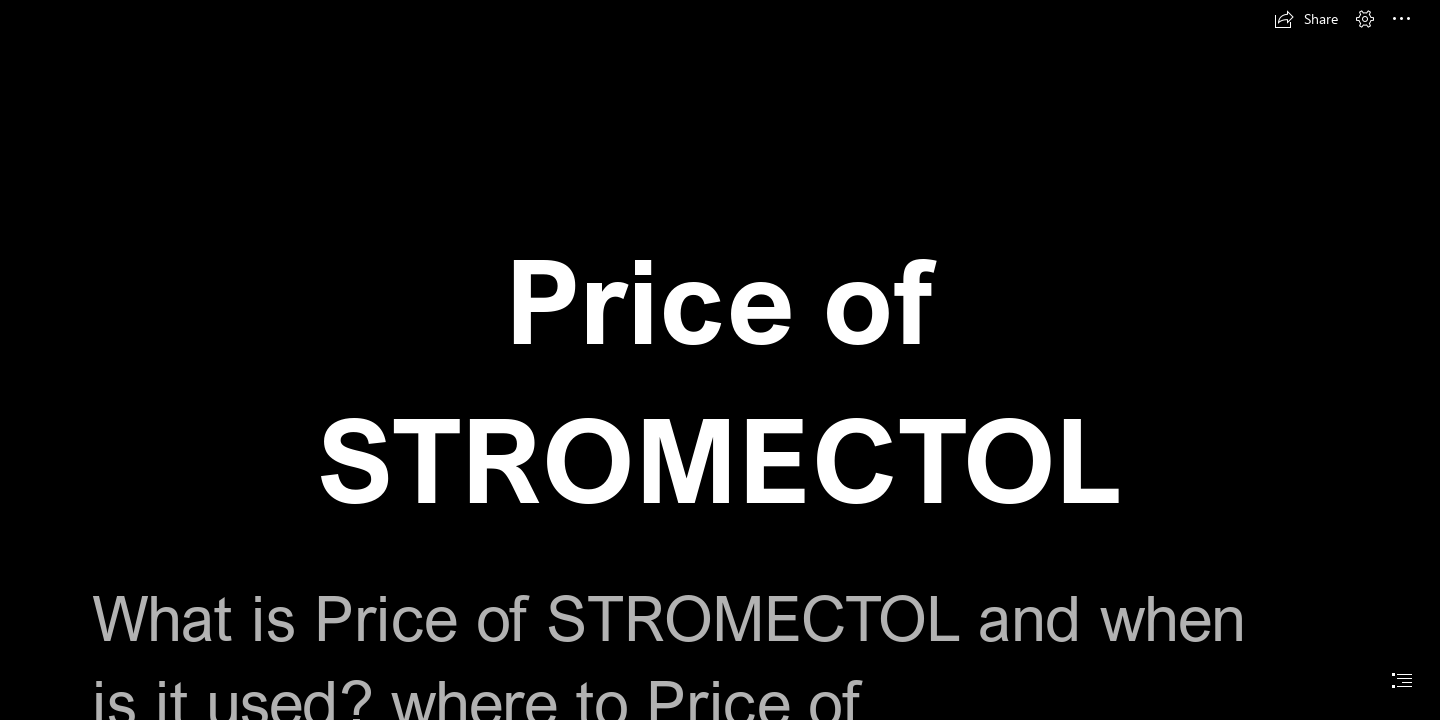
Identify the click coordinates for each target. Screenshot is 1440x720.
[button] (1306, 19)
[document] (720, 360)
